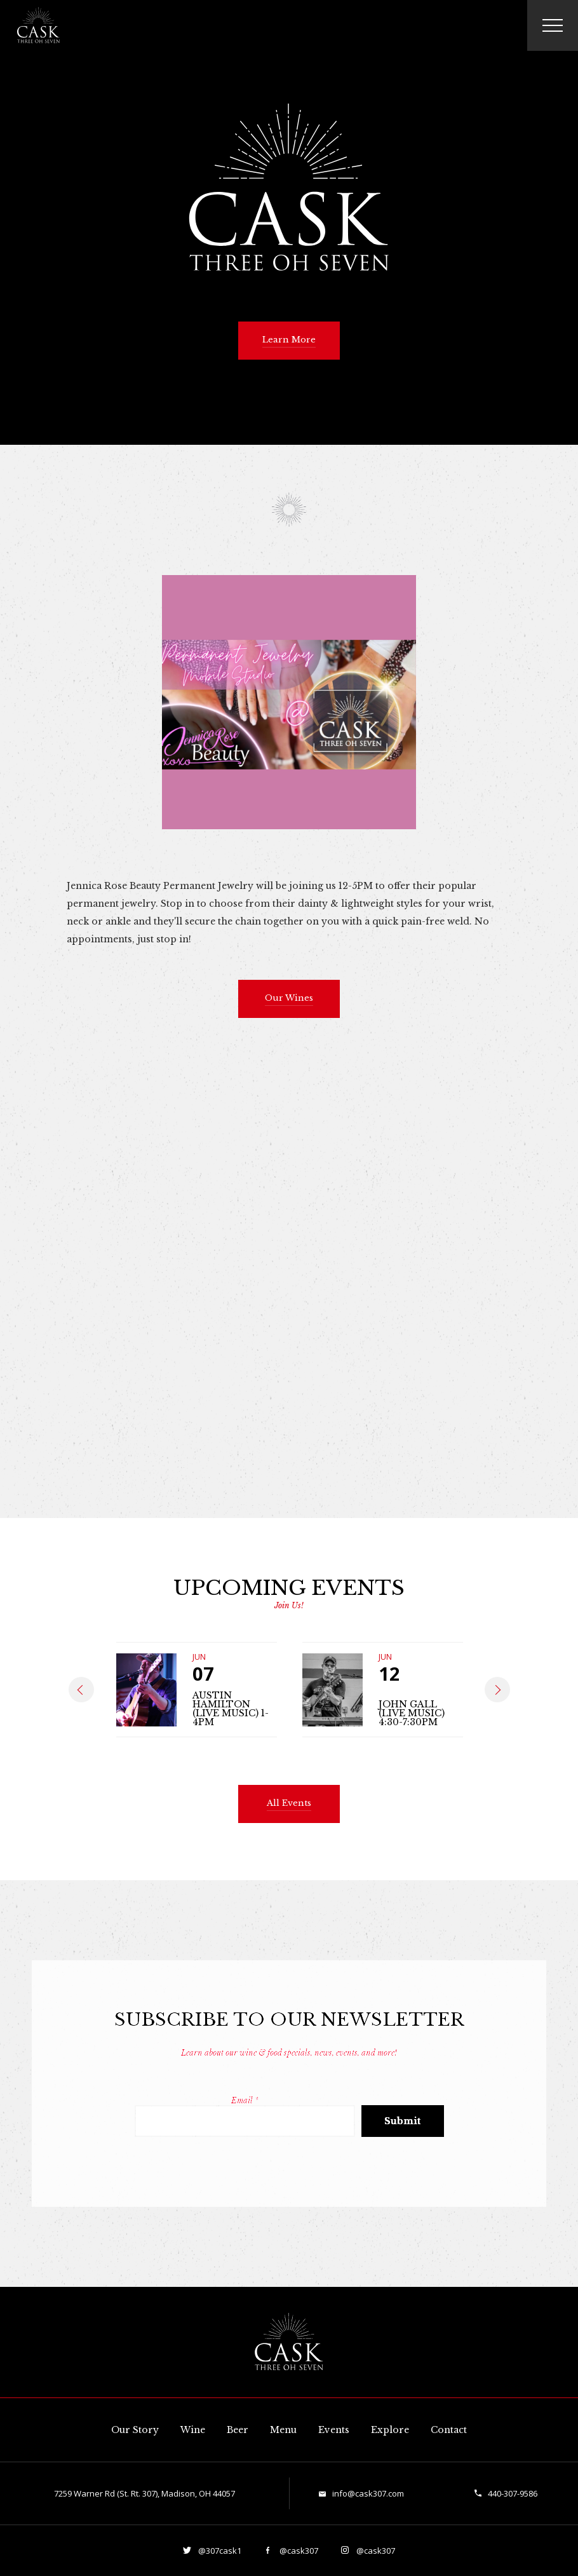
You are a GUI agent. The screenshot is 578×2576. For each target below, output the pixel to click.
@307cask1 (218, 2550)
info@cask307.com (368, 2493)
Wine (192, 2430)
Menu (283, 2430)
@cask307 (298, 2550)
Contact (449, 2430)
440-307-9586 (512, 2493)
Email (245, 2100)
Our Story (135, 2430)
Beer (237, 2430)
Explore (390, 2430)
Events (333, 2430)
